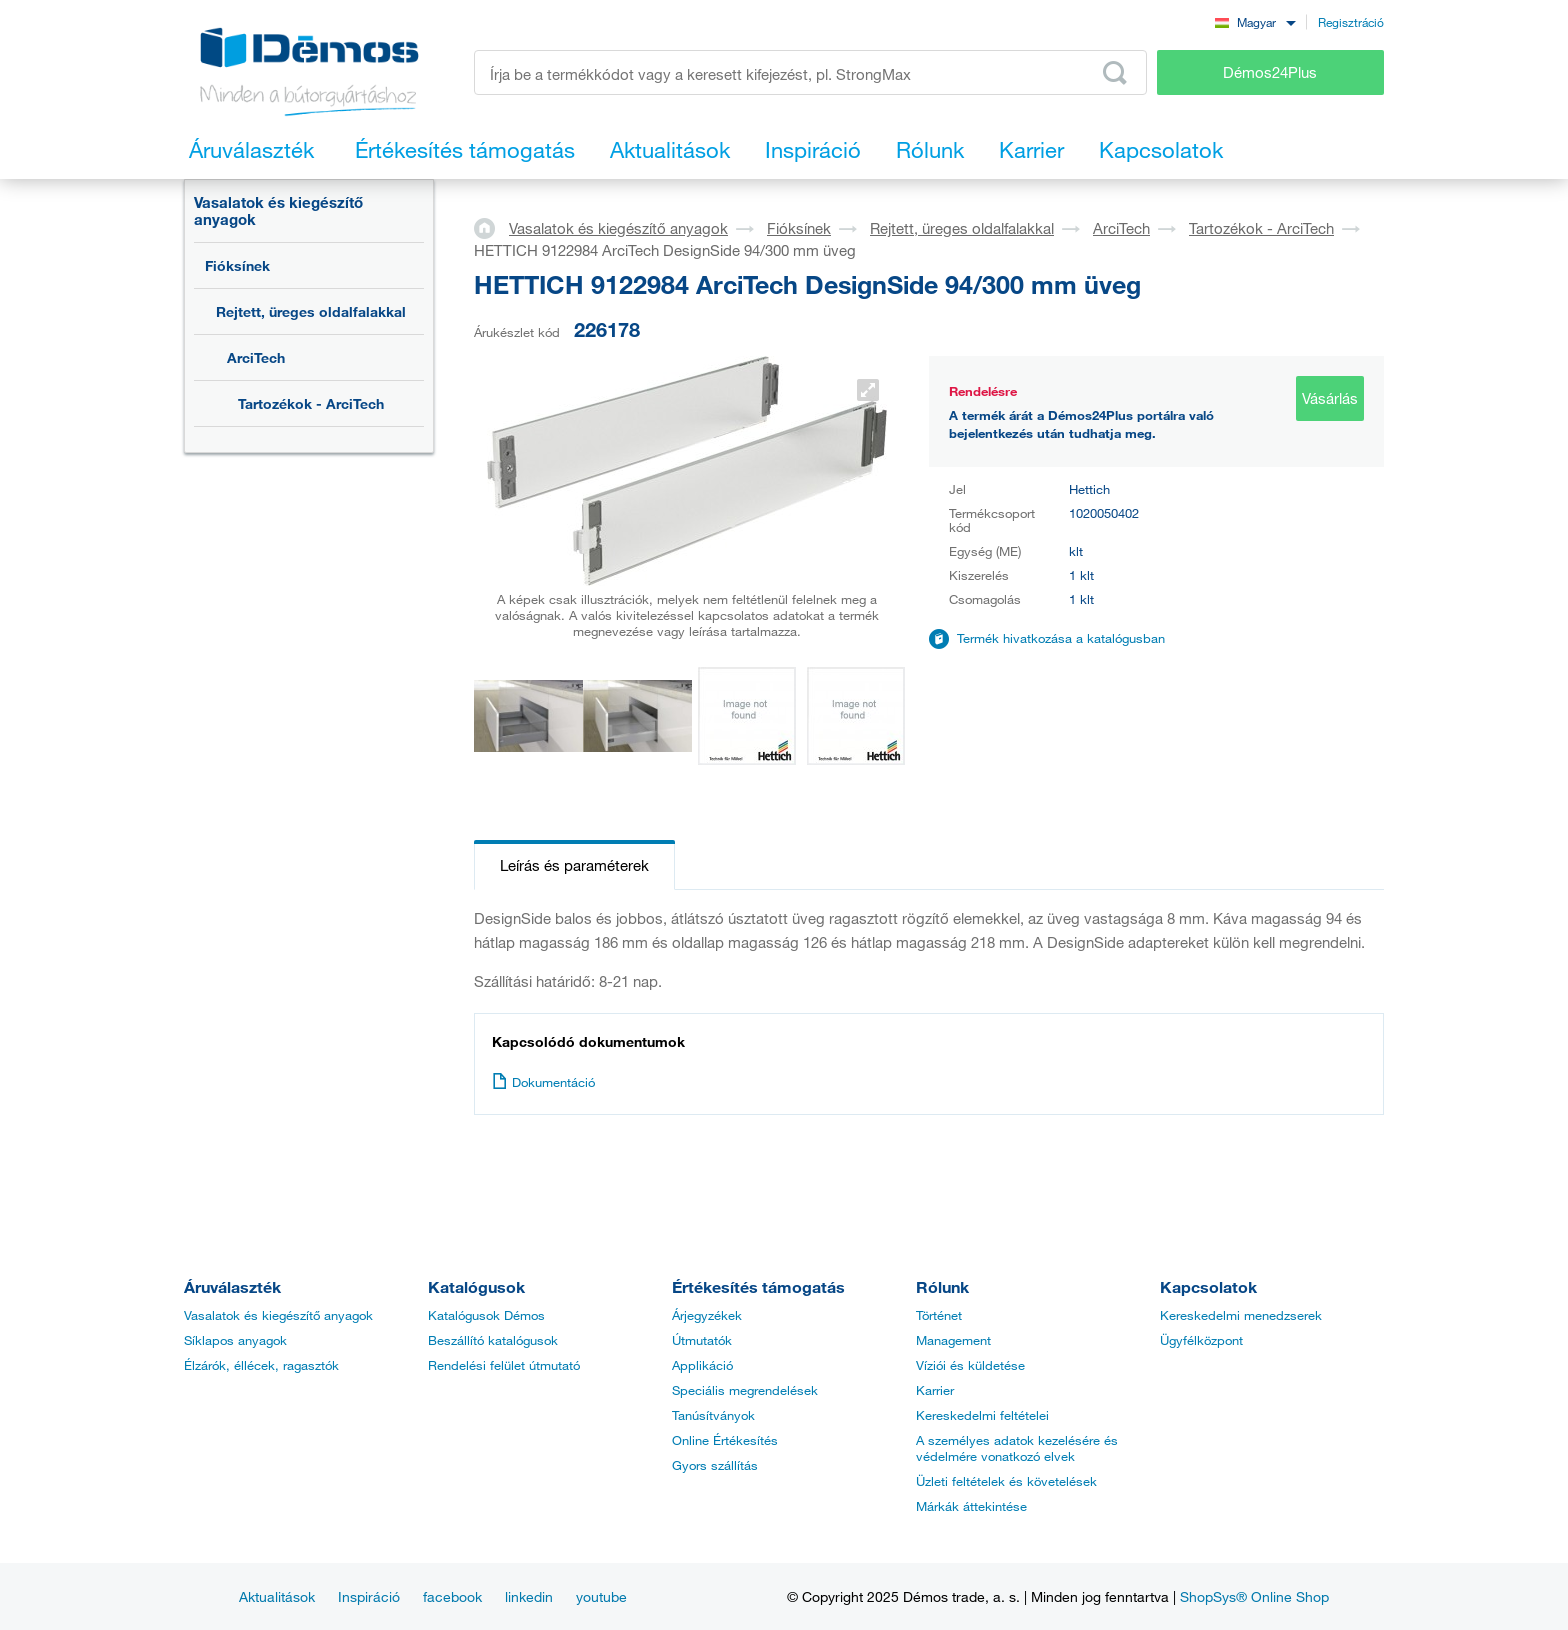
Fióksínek (237, 265)
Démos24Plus (1270, 72)
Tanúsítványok (713, 1415)
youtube (601, 1596)
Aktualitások (277, 1596)
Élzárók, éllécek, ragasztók (261, 1365)
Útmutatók (702, 1340)
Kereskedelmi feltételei (982, 1415)
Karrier (935, 1390)
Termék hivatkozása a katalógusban (1061, 638)
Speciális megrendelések (745, 1390)
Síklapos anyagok (235, 1340)
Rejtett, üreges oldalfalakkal (311, 311)
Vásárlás (1330, 398)
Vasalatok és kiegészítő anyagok (278, 210)
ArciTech (256, 357)
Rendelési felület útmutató (504, 1365)
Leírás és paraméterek (574, 865)
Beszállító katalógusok (493, 1340)
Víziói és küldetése (970, 1365)
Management (953, 1340)
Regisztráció (1351, 22)
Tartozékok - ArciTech (311, 403)
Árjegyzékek (707, 1315)
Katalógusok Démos (486, 1315)
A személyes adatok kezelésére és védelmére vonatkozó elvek (1017, 1448)
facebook (452, 1596)
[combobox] (1255, 21)
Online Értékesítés (725, 1440)
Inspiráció (369, 1596)
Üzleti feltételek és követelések (1006, 1481)
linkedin (529, 1596)
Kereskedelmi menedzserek (1241, 1315)
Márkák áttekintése (971, 1506)
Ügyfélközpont (1201, 1340)
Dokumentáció (543, 1082)
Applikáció (702, 1365)
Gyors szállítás (715, 1465)
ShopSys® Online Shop (1254, 1596)
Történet (939, 1315)
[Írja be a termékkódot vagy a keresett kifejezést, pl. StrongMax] (810, 72)
